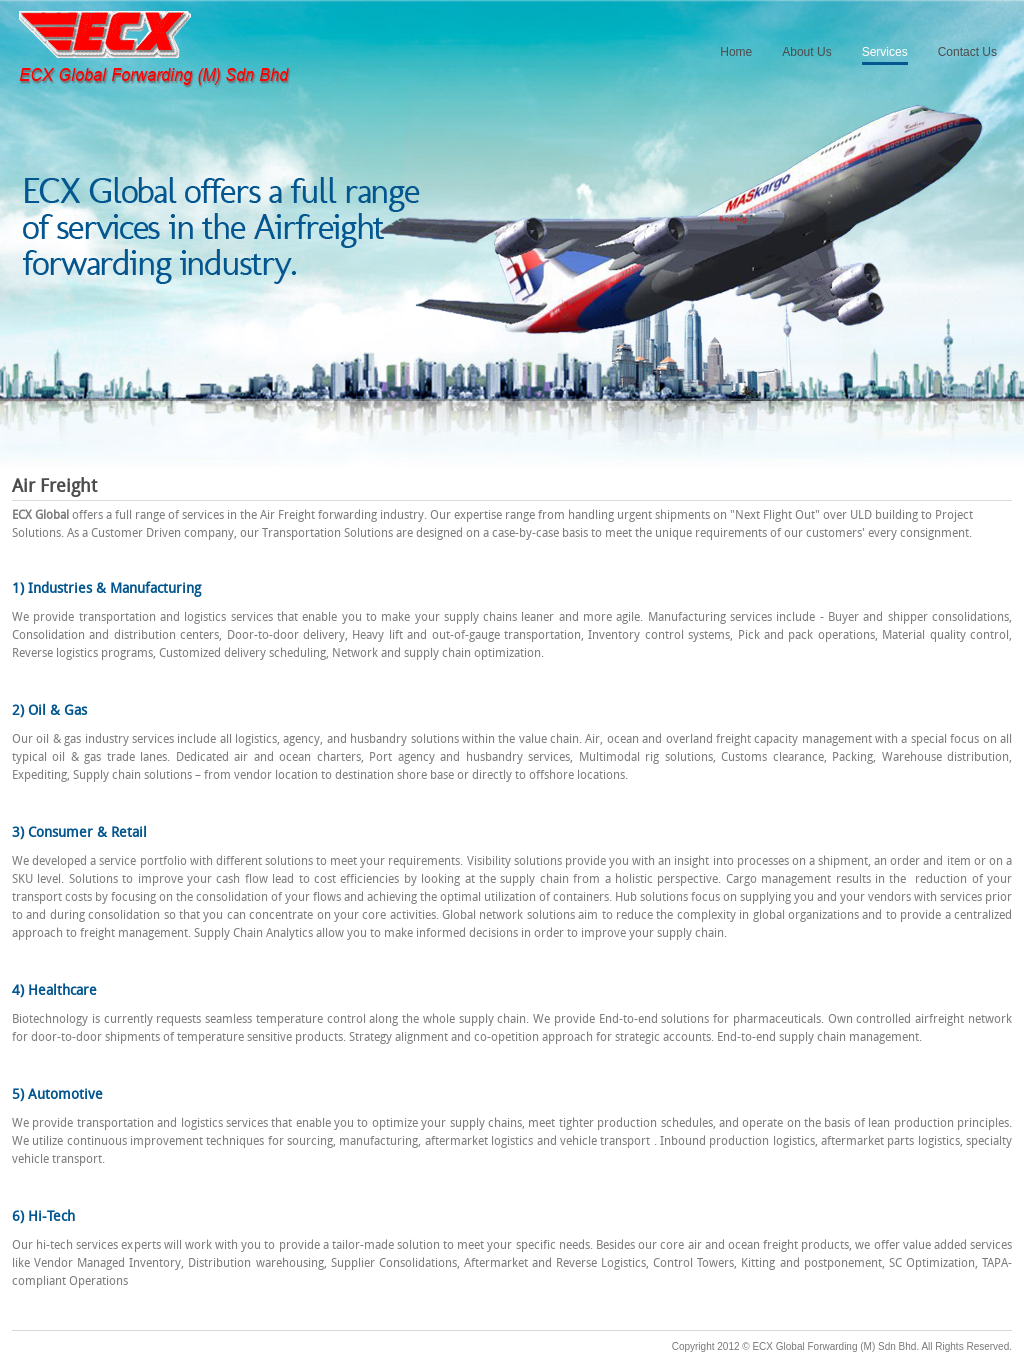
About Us (806, 52)
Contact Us (967, 52)
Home (736, 52)
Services (885, 52)
